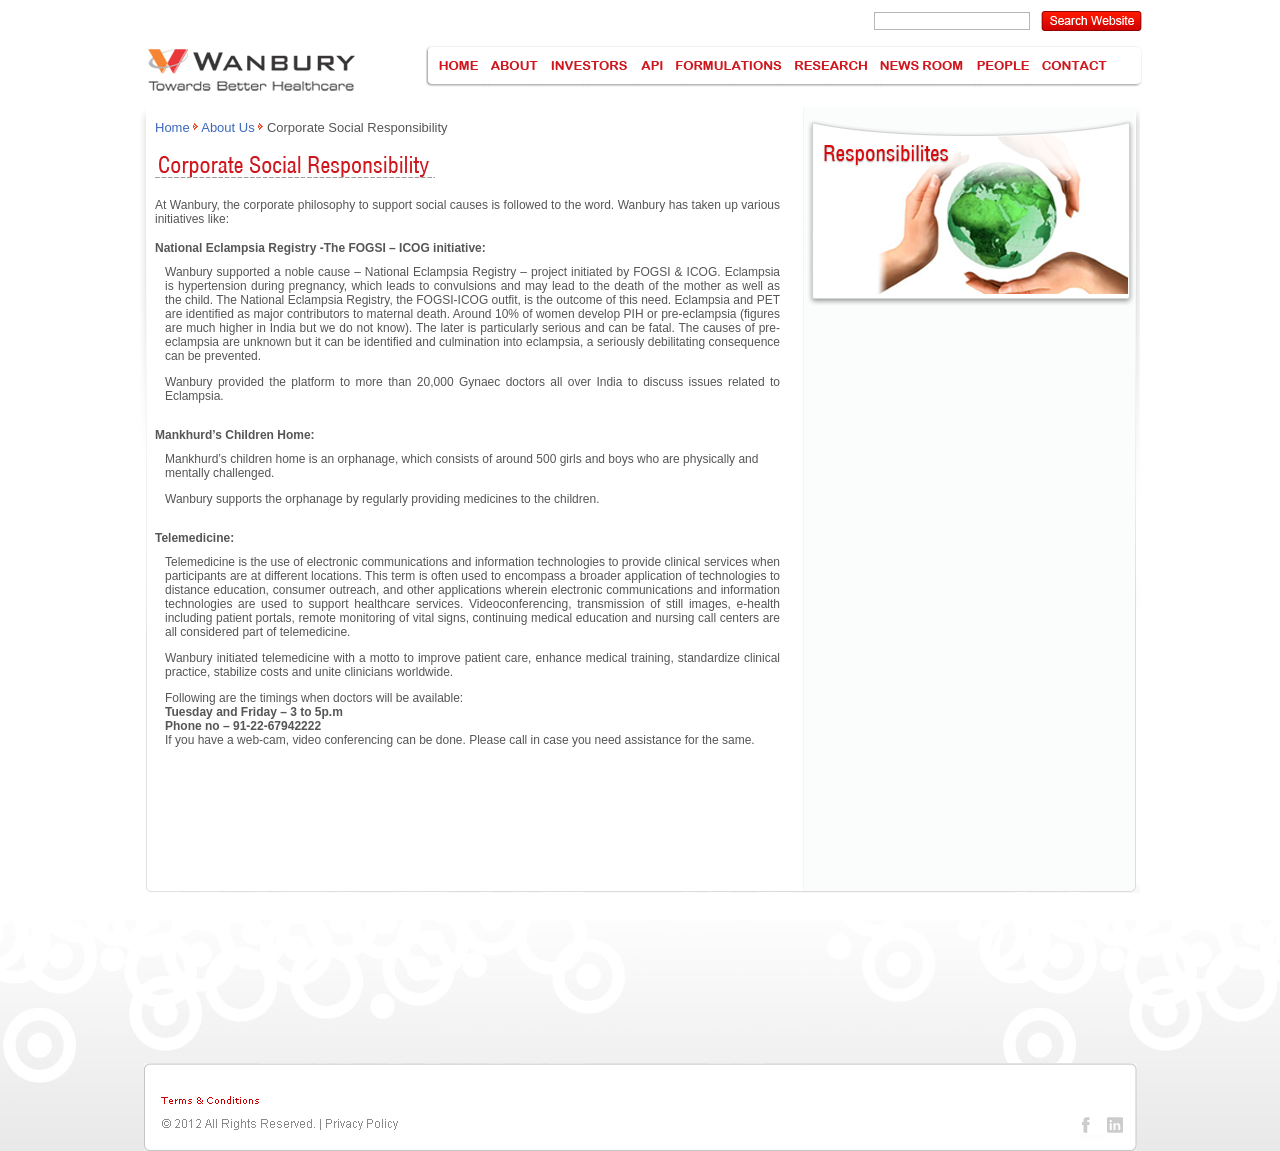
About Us (229, 127)
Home (172, 127)
